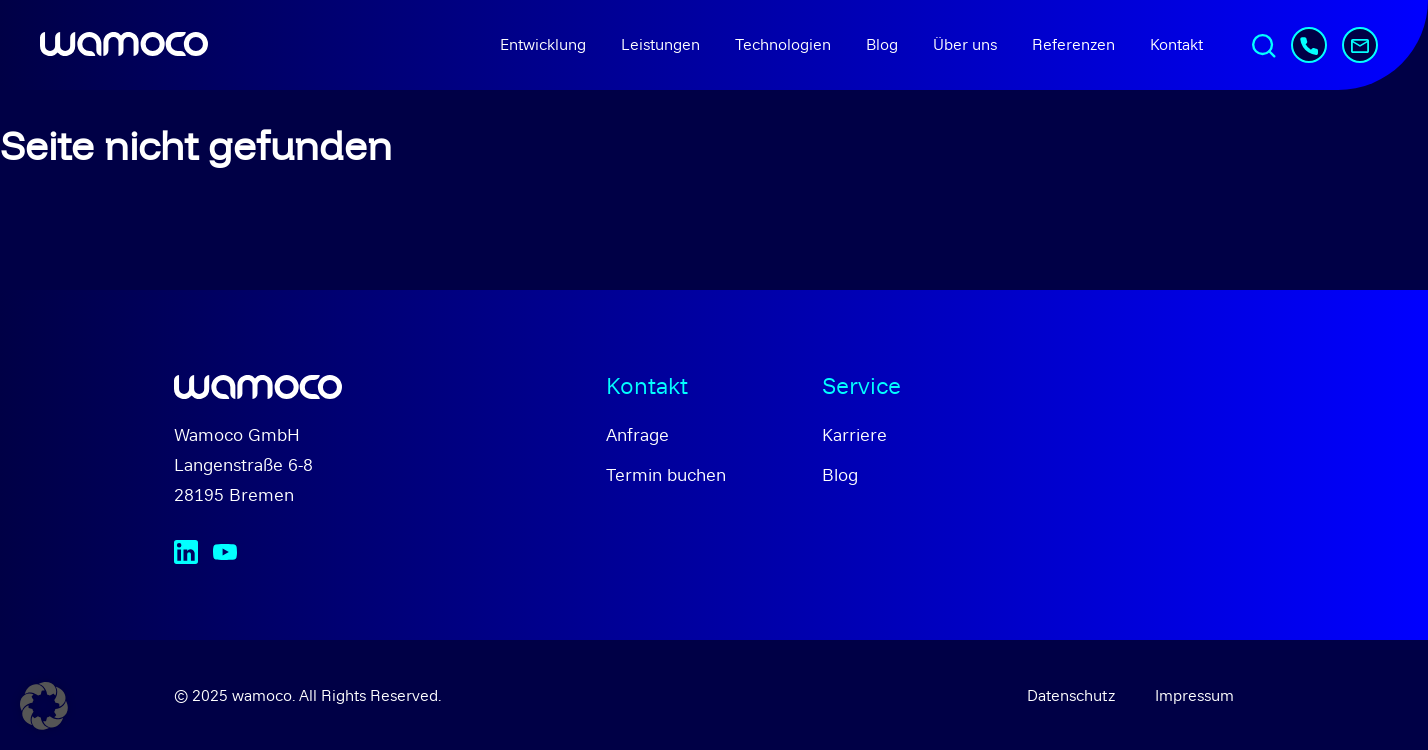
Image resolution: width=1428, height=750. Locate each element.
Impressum (1194, 695)
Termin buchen (666, 474)
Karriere (854, 434)
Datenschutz (1071, 695)
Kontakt (1176, 44)
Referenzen (1073, 44)
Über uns (965, 44)
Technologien (783, 44)
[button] (44, 706)
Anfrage (637, 434)
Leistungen (660, 44)
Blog (882, 44)
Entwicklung (543, 44)
